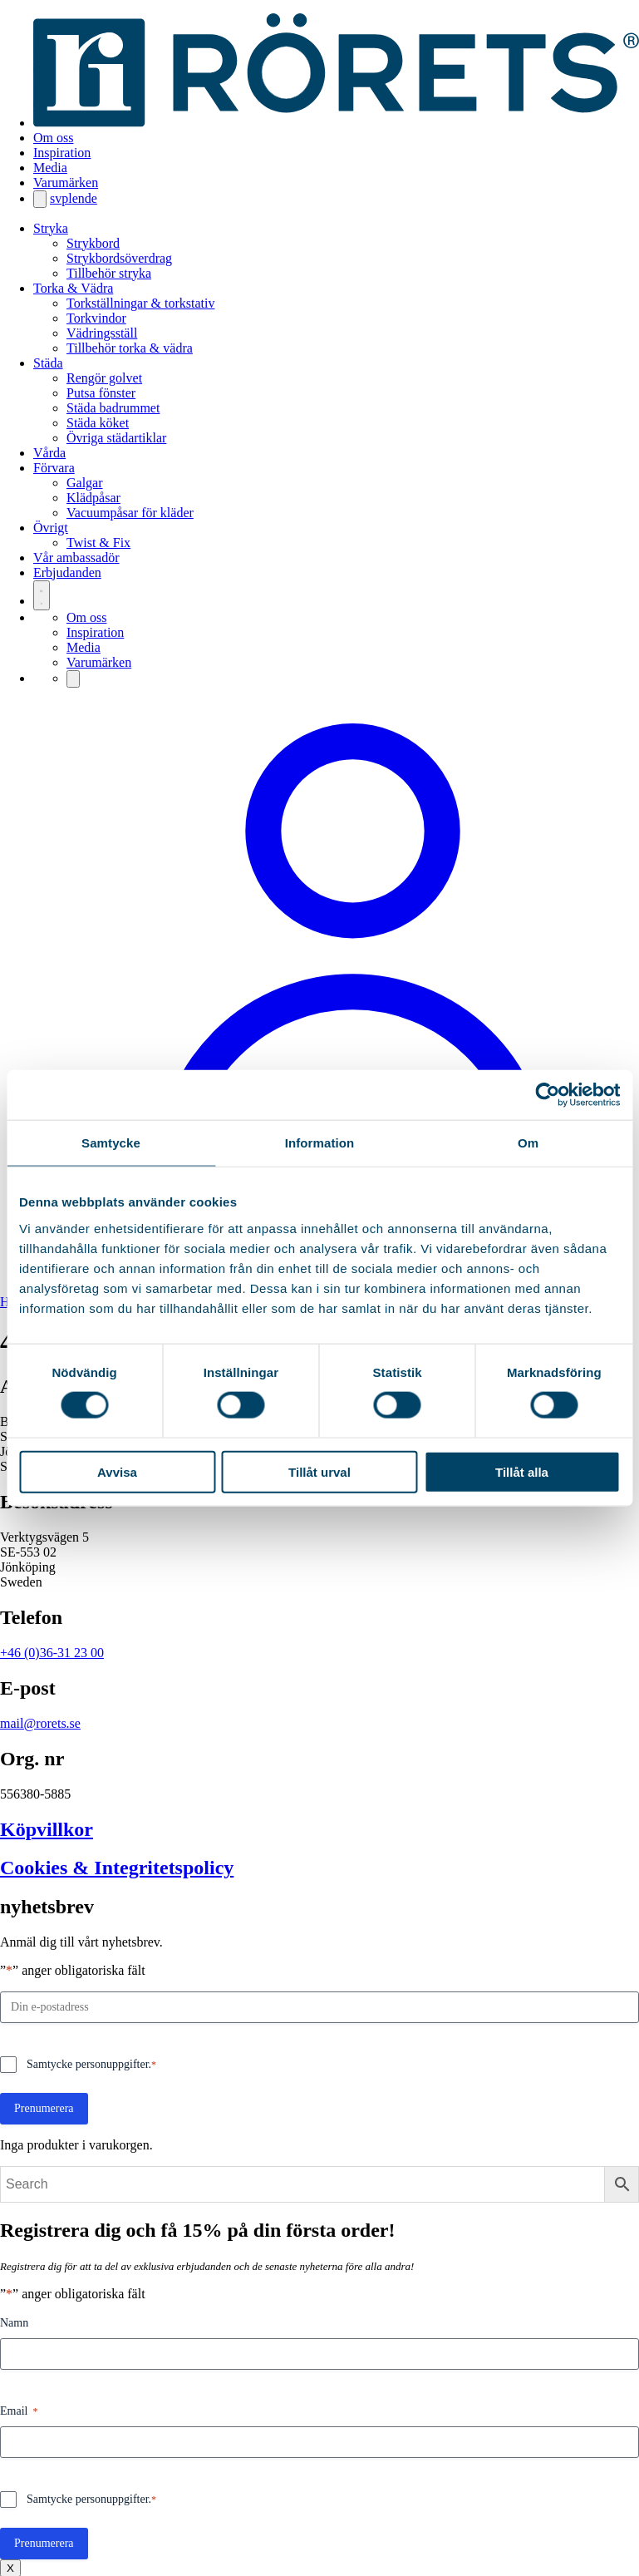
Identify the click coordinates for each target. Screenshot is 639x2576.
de (91, 198)
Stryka (50, 228)
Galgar (84, 483)
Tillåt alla (521, 1471)
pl (66, 198)
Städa (48, 363)
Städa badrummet (113, 408)
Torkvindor (96, 318)
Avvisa (117, 1471)
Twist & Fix (98, 542)
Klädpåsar (93, 498)
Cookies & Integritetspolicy (116, 1867)
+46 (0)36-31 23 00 (52, 1653)
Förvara (54, 468)
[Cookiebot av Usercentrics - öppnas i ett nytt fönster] (547, 1095)
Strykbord (93, 243)
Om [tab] (528, 1143)
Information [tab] (320, 1143)
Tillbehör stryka (108, 273)
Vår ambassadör (76, 557)
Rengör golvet (104, 378)
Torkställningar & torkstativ (140, 303)
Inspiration (62, 153)
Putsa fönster (100, 393)
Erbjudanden (67, 572)
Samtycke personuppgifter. (91, 2065)
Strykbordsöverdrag (119, 258)
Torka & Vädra (73, 288)
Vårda (49, 453)
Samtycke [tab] (110, 1143)
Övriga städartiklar (116, 438)
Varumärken (65, 182)
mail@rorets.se (40, 1723)
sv (55, 198)
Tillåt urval (319, 1471)
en (78, 198)
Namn (14, 2323)
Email (18, 2412)
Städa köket (97, 423)
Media (50, 167)
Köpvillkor (46, 1829)
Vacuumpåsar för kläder (130, 513)
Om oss (53, 138)
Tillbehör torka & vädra (129, 348)
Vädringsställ (101, 333)
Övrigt (50, 528)
